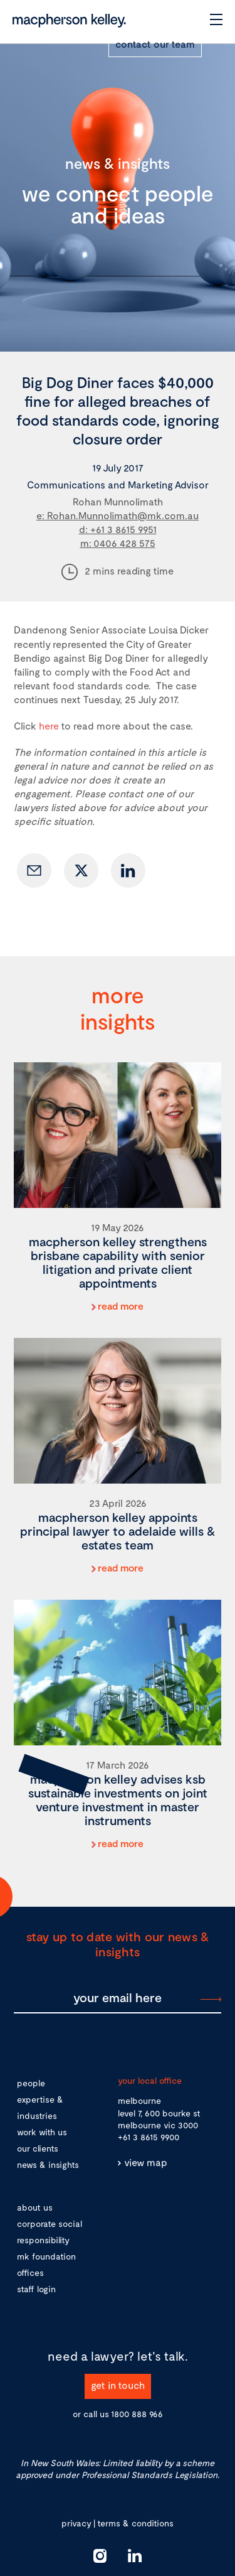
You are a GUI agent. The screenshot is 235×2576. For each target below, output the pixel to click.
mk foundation (46, 2256)
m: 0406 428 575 (117, 543)
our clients (37, 2148)
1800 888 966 (137, 2413)
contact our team (155, 44)
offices (30, 2272)
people (31, 2083)
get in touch (118, 2385)
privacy (76, 2523)
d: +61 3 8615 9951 (118, 529)
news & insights (48, 2164)
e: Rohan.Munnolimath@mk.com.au (117, 515)
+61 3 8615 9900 (148, 2136)
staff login (36, 2288)
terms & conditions (135, 2523)
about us (35, 2207)
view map (145, 2162)
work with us (42, 2131)
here (49, 725)
